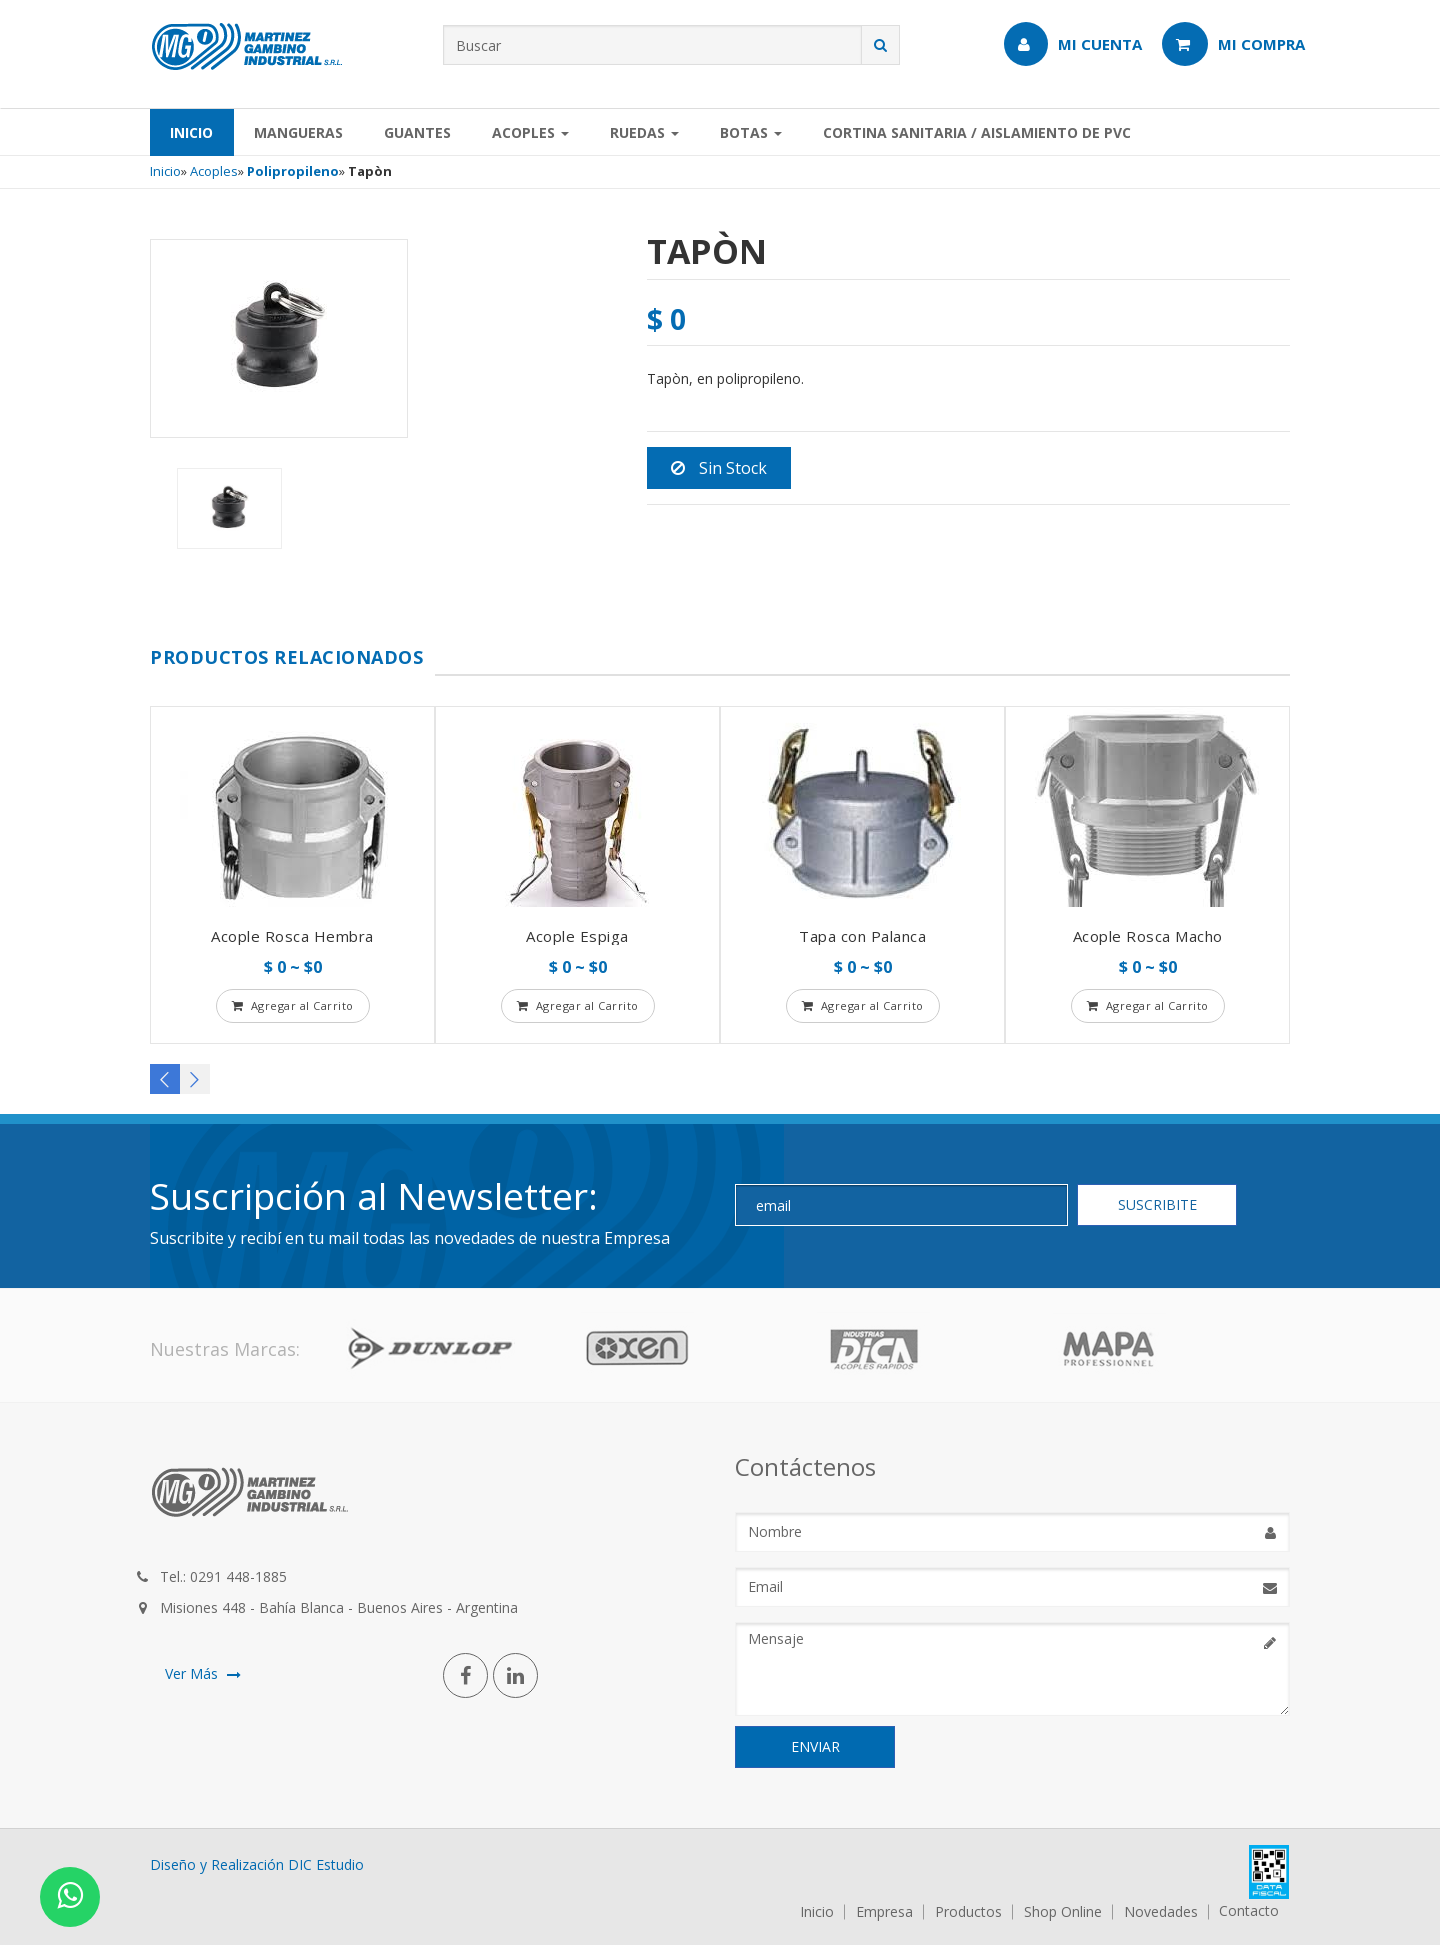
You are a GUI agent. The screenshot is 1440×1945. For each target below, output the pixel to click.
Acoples (214, 171)
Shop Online (1063, 1912)
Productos (968, 1912)
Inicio (191, 132)
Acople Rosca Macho (1148, 936)
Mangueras (298, 132)
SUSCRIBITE (1157, 1204)
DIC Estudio (326, 1864)
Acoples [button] (530, 132)
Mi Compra (1233, 44)
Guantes (417, 132)
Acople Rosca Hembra (292, 936)
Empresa (884, 1912)
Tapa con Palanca (862, 936)
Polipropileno (293, 171)
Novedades (1161, 1912)
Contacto (1249, 1911)
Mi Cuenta (1073, 44)
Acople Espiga (577, 936)
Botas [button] (751, 132)
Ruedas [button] (644, 132)
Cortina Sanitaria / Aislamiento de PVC (977, 132)
